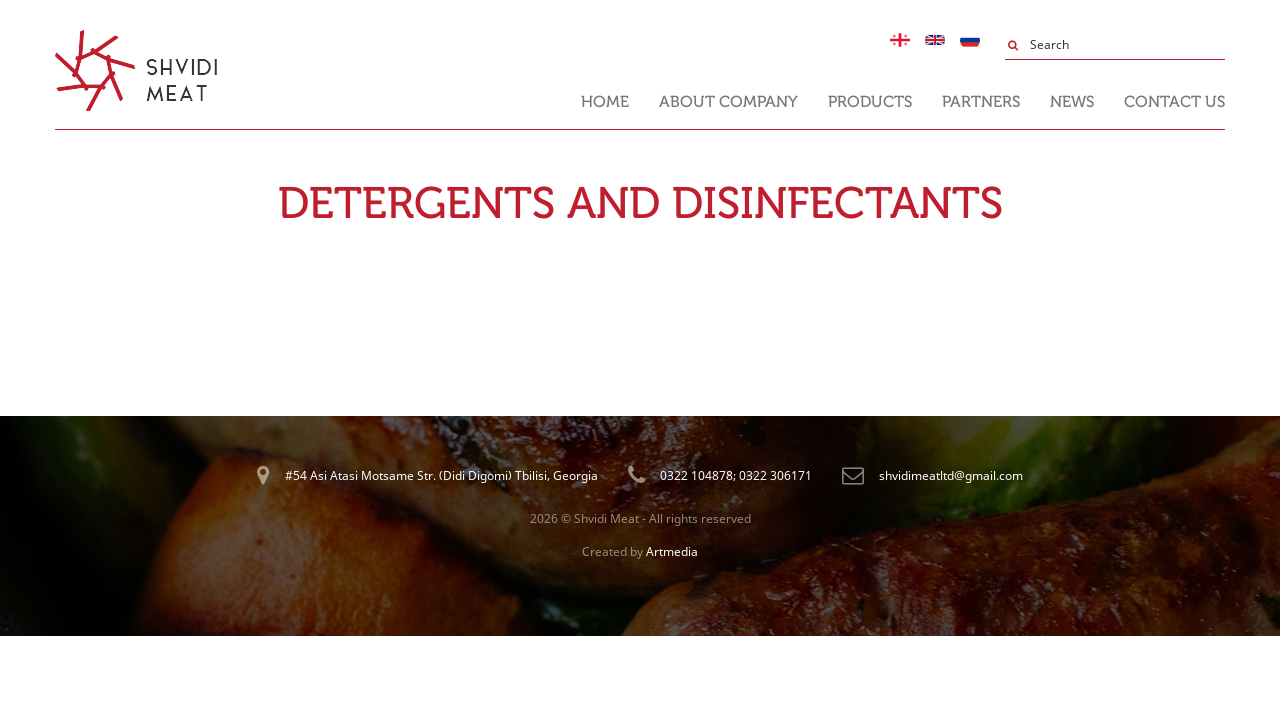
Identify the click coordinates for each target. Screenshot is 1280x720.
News (1072, 101)
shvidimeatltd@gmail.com (951, 475)
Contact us (1174, 101)
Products (870, 101)
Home (605, 101)
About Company (728, 101)
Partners (981, 101)
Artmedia (672, 551)
